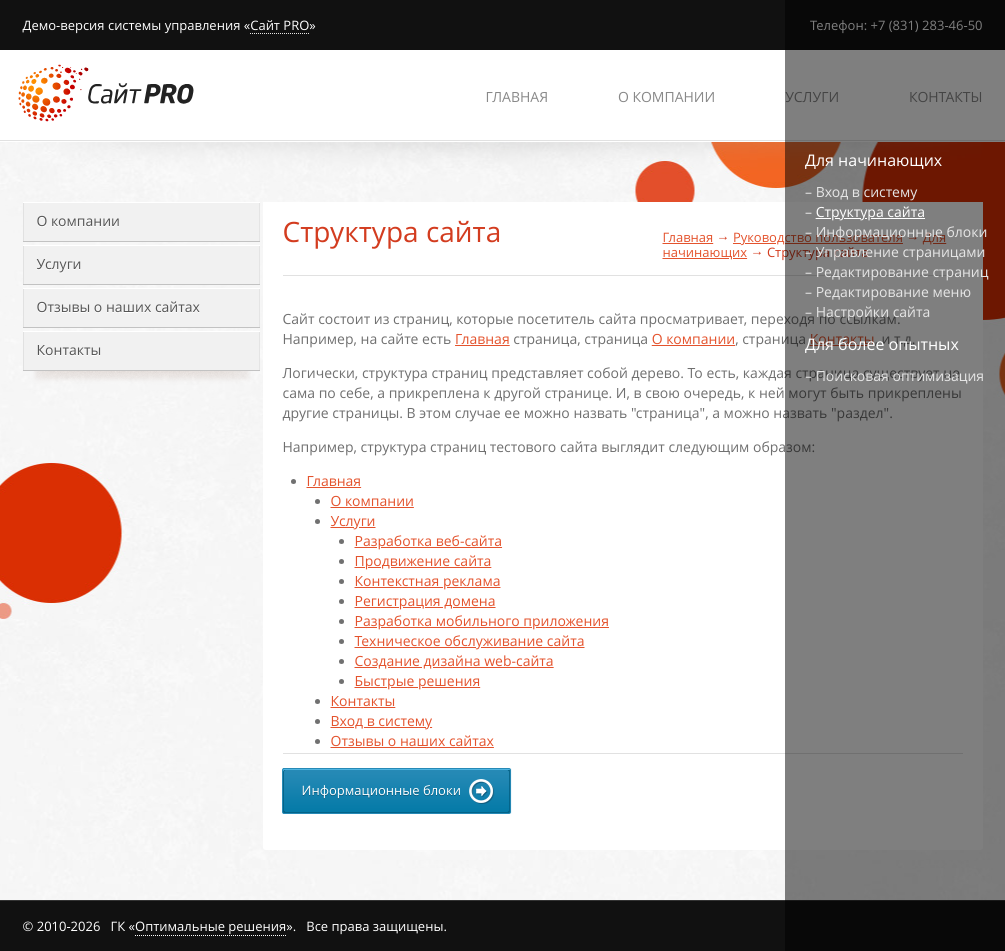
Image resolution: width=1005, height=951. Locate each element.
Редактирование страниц (902, 272)
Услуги (59, 264)
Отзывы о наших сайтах (118, 307)
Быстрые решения (418, 681)
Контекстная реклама (428, 581)
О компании (78, 221)
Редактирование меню (893, 292)
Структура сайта (870, 212)
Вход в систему (382, 721)
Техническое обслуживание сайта (470, 641)
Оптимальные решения (210, 926)
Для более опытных (882, 344)
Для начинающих (873, 160)
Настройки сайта (873, 312)
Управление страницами (901, 252)
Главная (688, 237)
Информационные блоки (902, 232)
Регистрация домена (425, 601)
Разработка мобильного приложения (482, 621)
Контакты (69, 350)
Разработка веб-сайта (429, 541)
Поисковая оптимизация (900, 376)
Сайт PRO (279, 26)
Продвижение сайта (423, 561)
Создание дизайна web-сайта (454, 661)
